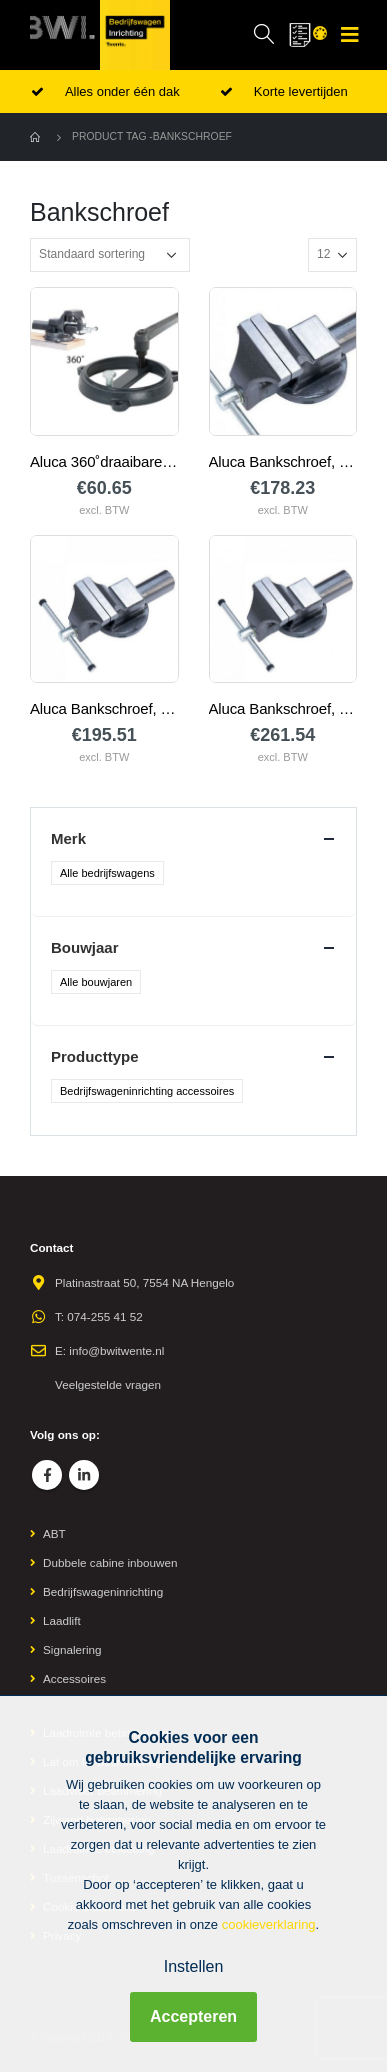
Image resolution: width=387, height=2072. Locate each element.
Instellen (194, 1966)
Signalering (72, 1649)
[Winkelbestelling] (110, 255)
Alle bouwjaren (96, 982)
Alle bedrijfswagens (107, 873)
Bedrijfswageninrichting (103, 1591)
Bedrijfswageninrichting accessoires (147, 1091)
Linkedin (84, 1475)
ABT (54, 1533)
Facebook (47, 1475)
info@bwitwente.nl (116, 1350)
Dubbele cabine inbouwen (110, 1562)
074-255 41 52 (104, 1316)
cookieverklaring (269, 1924)
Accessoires (74, 1678)
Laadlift (62, 1620)
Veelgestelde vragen (108, 1384)
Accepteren (193, 2016)
